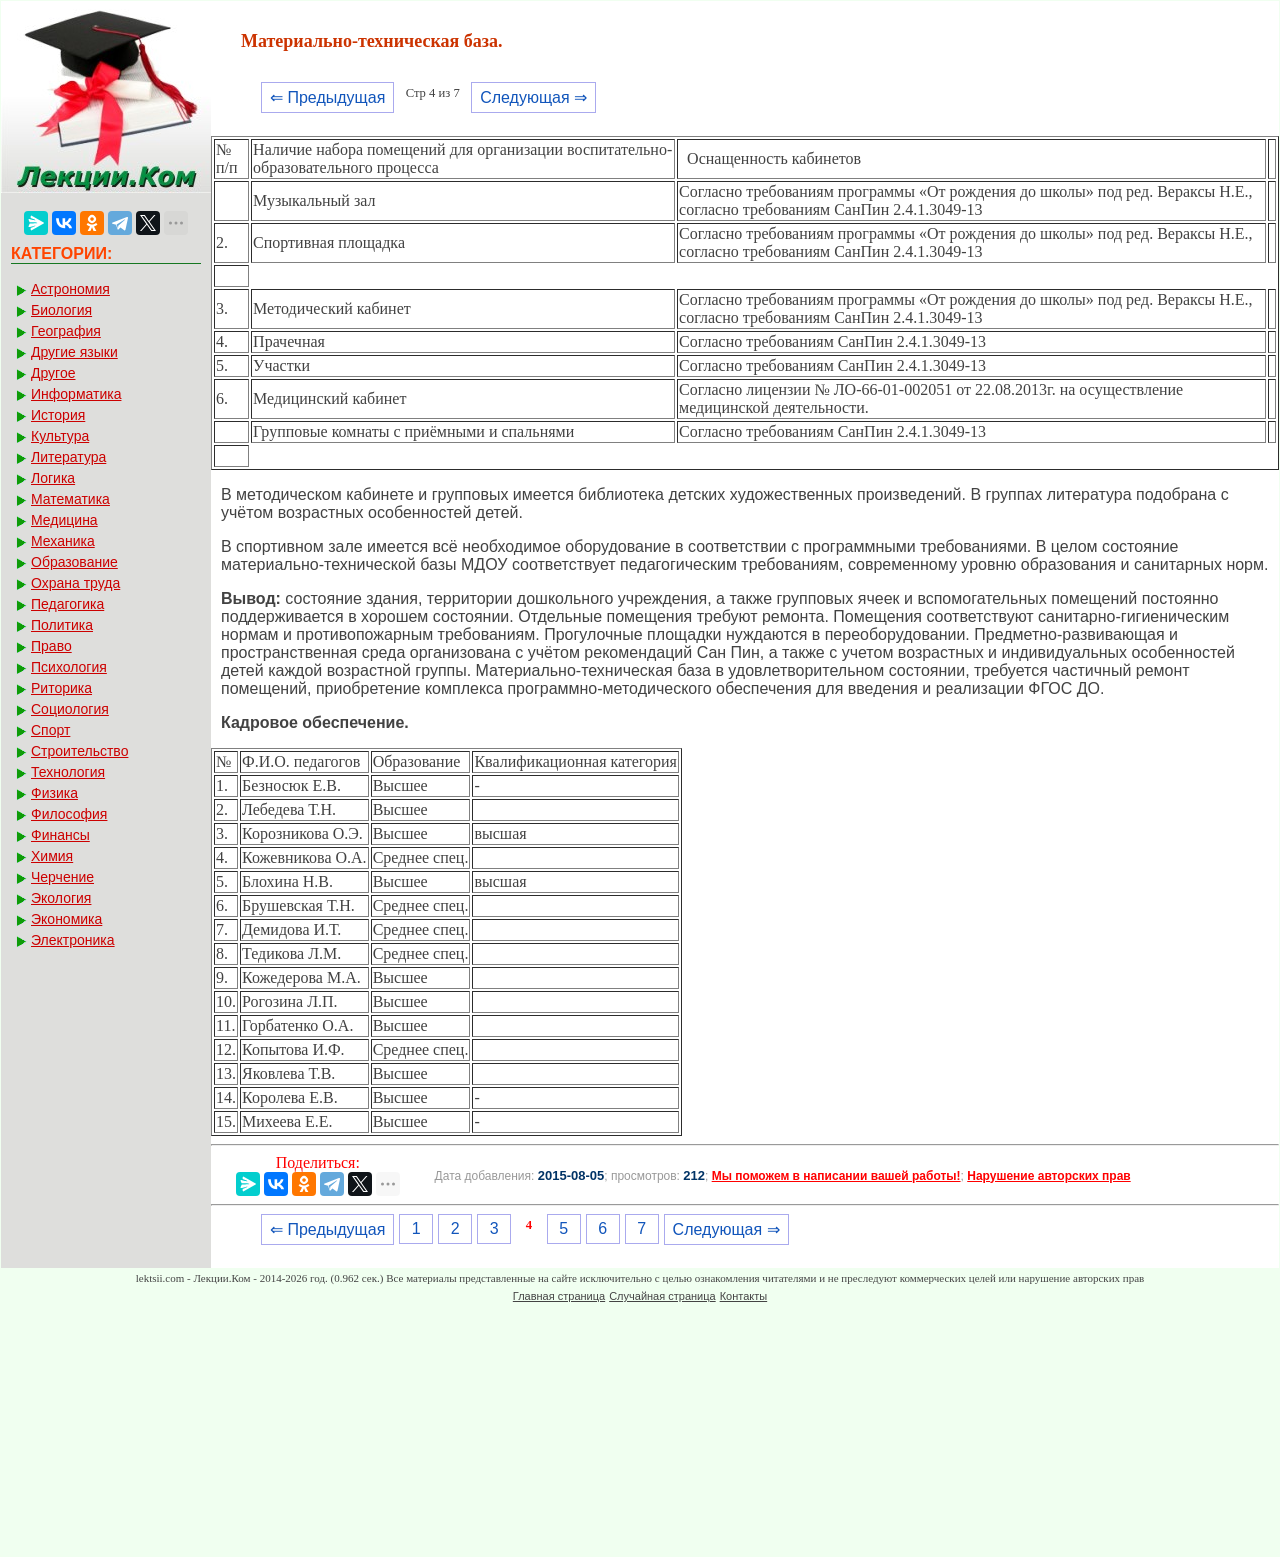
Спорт (50, 730)
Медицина (64, 520)
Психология (69, 667)
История (58, 415)
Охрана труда (75, 583)
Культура (60, 436)
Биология (61, 310)
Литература (68, 457)
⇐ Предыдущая (327, 97)
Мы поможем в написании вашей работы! (836, 1176)
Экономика (66, 919)
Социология (70, 709)
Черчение (62, 877)
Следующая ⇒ (533, 97)
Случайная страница (662, 1296)
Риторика (61, 688)
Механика (63, 541)
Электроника (73, 940)
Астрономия (70, 289)
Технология (68, 772)
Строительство (79, 751)
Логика (53, 478)
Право (51, 646)
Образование (74, 562)
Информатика (76, 394)
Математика (70, 499)
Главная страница (559, 1296)
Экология (61, 898)
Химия (52, 856)
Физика (54, 793)
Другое (53, 373)
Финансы (60, 835)
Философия (69, 814)
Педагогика (67, 604)
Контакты (744, 1296)
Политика (62, 625)
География (66, 331)
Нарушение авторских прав (1048, 1176)
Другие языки (74, 352)
